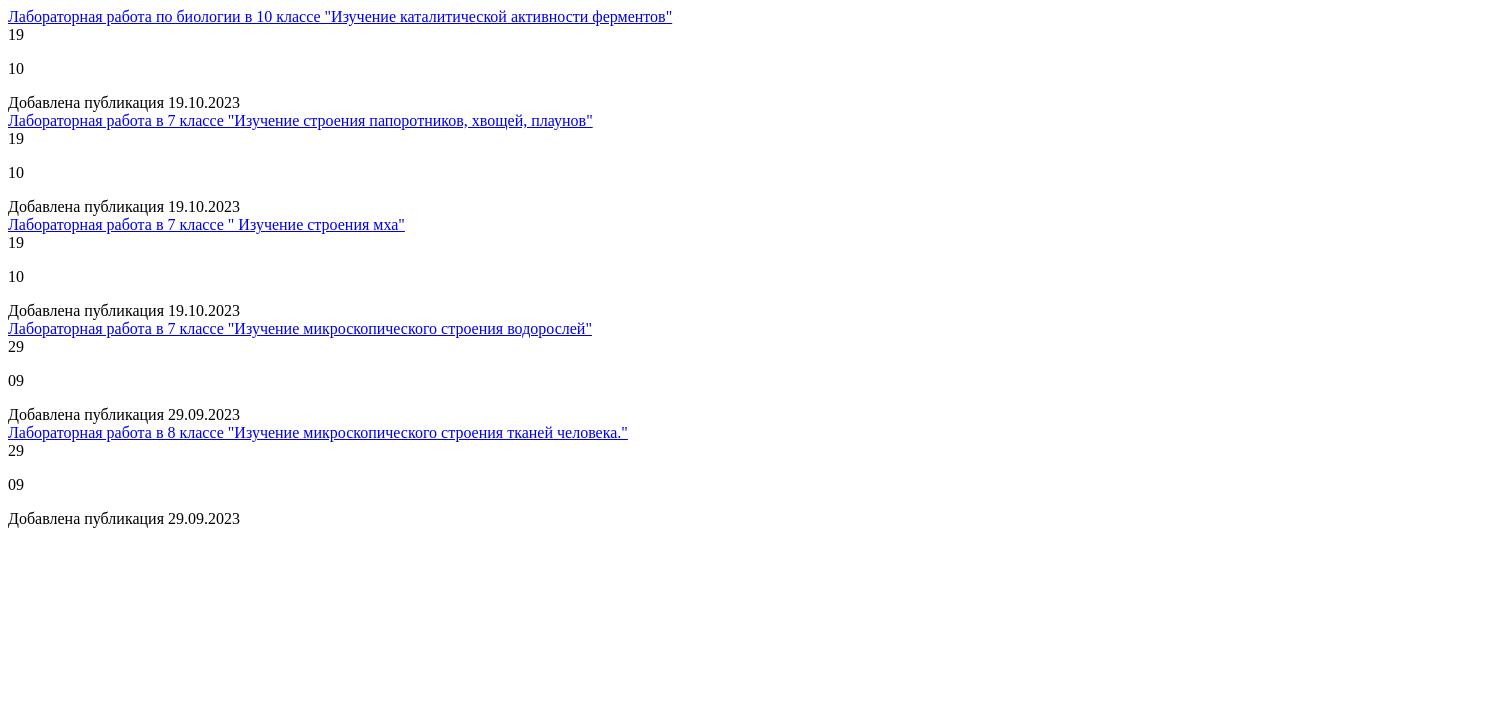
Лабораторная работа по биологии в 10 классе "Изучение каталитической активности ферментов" (340, 16)
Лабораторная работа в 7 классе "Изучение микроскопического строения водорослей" (300, 328)
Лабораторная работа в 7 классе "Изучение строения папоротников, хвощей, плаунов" (300, 120)
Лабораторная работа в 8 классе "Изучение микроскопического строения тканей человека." (318, 432)
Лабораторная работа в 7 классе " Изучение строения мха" (206, 224)
